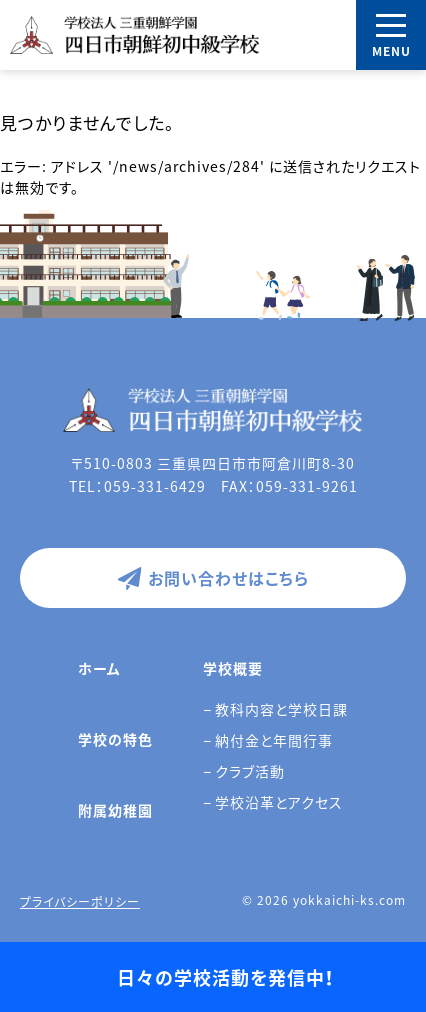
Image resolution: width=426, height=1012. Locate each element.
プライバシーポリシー (80, 902)
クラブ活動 (250, 771)
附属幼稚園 (115, 810)
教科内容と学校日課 (281, 709)
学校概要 (233, 668)
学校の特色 (115, 739)
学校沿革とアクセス (279, 802)
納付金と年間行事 (274, 740)
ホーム (99, 668)
